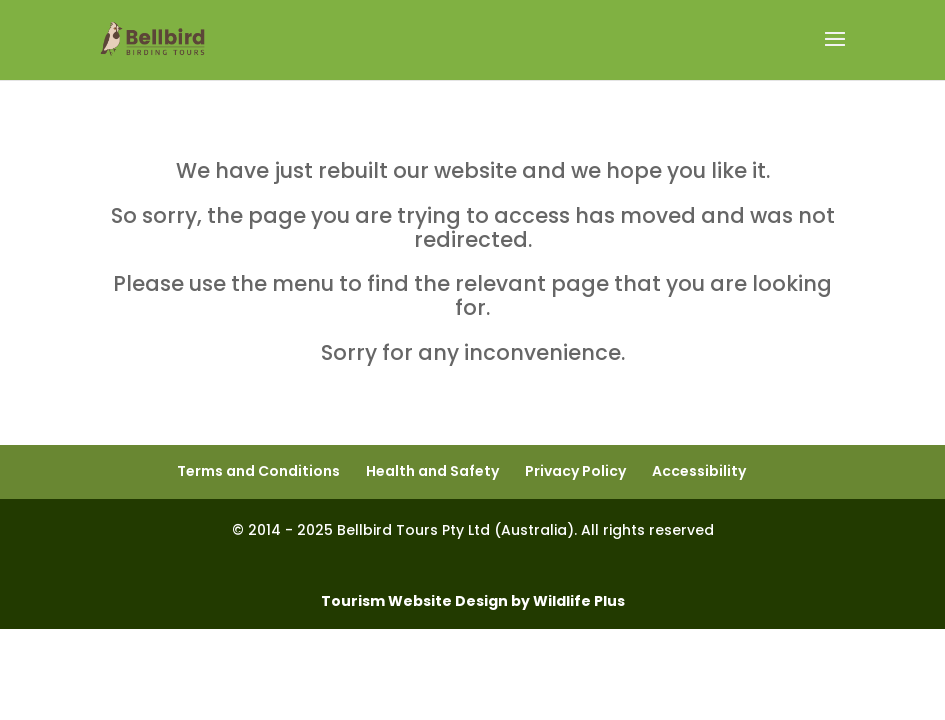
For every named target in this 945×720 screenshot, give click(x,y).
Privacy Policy (575, 471)
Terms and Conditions (258, 471)
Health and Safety (432, 471)
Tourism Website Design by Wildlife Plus (473, 601)
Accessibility (699, 471)
